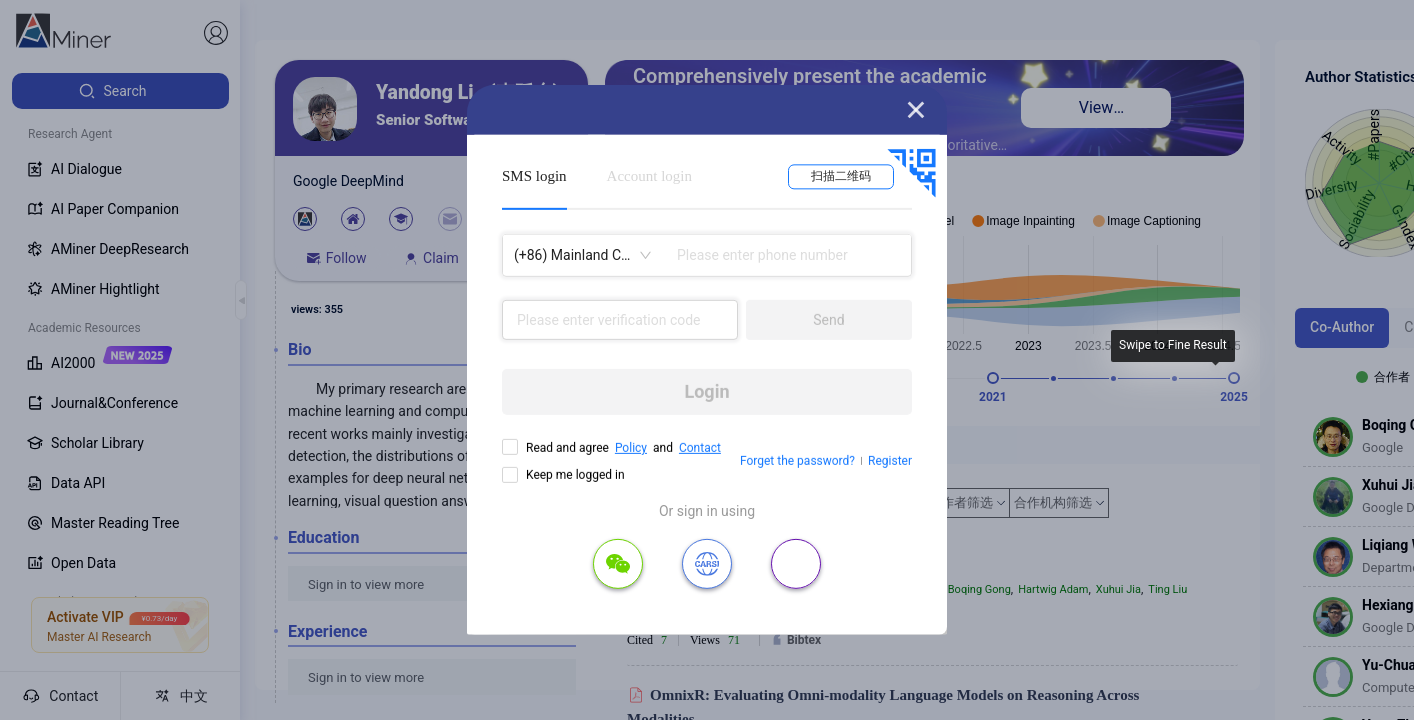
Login (706, 391)
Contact (700, 448)
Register (890, 461)
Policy (631, 448)
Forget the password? (797, 461)
